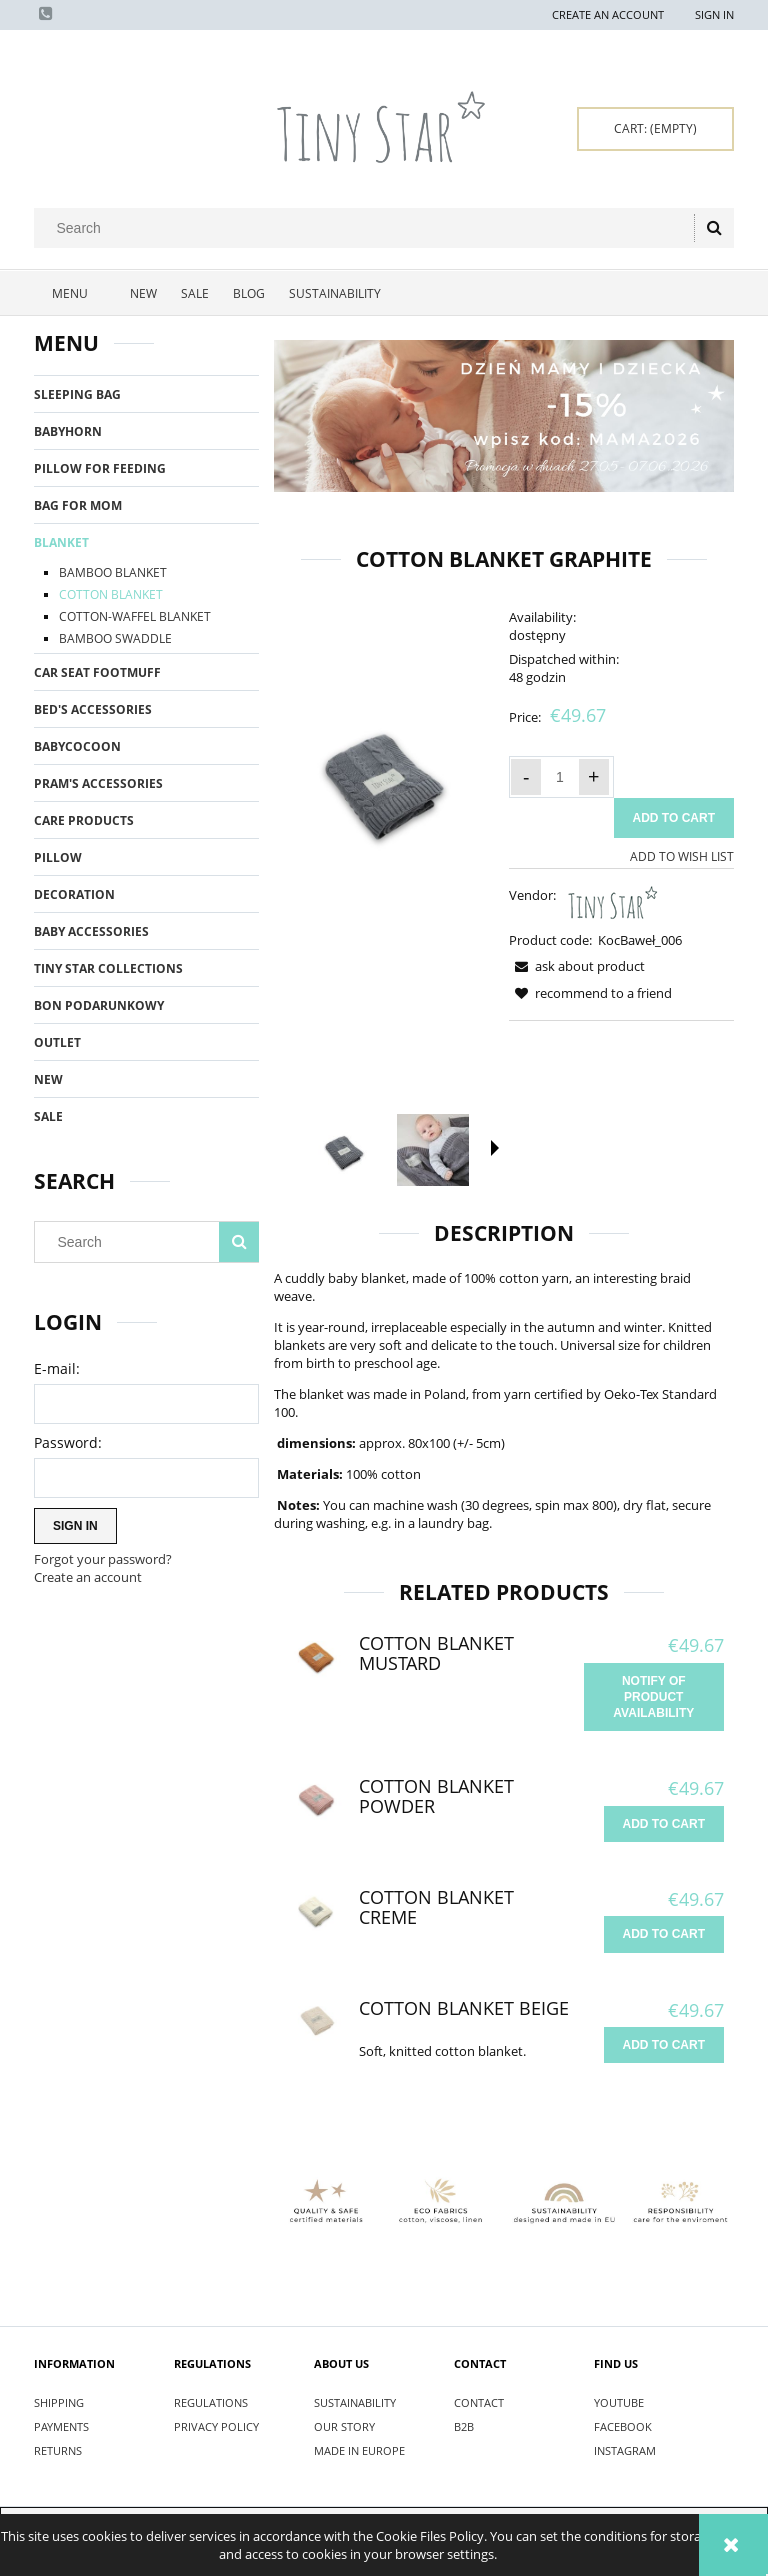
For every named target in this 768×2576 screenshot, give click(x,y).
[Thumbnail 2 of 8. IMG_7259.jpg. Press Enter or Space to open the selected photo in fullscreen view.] (433, 1150)
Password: (68, 1442)
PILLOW (58, 857)
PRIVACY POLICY (216, 2426)
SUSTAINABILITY (355, 2402)
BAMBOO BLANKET (113, 572)
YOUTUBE (619, 2402)
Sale (48, 1116)
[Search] (714, 228)
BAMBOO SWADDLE (115, 638)
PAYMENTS (61, 2426)
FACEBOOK (623, 2426)
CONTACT (479, 2402)
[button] (495, 1148)
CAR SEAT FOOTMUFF (97, 672)
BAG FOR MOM (78, 505)
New (48, 1079)
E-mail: (57, 1368)
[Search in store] (368, 228)
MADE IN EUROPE (359, 2450)
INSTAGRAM (625, 2450)
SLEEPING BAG (77, 394)
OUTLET (57, 1042)
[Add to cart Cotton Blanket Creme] (664, 1934)
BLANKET (61, 542)
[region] (504, 416)
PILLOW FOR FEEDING (100, 468)
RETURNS (58, 2450)
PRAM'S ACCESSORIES (98, 783)
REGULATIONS (211, 2402)
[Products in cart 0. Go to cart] (655, 129)
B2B (464, 2426)
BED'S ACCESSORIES (93, 709)
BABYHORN (68, 431)
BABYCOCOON (77, 746)
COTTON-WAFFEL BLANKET (135, 616)
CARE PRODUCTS (84, 820)
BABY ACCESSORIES (91, 931)
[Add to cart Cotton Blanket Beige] (664, 2045)
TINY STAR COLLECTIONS (108, 968)
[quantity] (560, 777)
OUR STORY (344, 2426)
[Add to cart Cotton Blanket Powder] (664, 1824)
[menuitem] (76, 294)
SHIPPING (59, 2402)
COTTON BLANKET (111, 594)
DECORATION (74, 894)
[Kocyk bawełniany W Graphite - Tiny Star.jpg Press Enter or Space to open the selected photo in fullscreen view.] (386, 778)
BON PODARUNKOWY (99, 1005)
